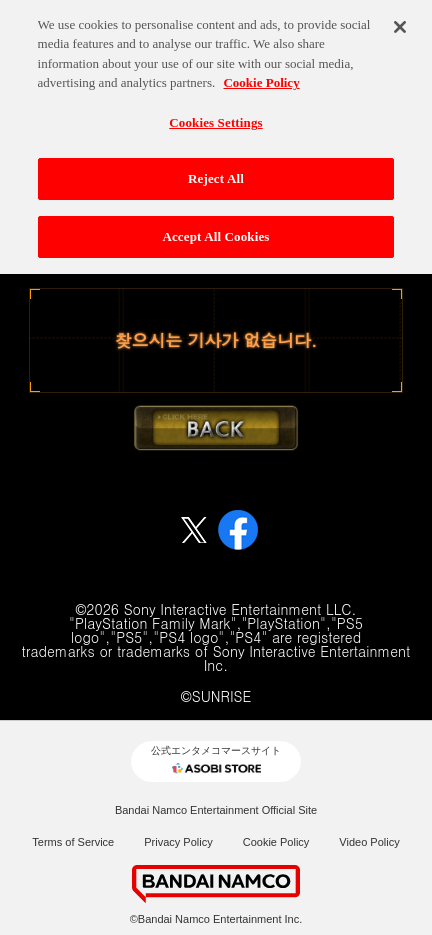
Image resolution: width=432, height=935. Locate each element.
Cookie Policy (276, 842)
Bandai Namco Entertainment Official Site (216, 810)
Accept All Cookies (215, 230)
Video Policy (369, 842)
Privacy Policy (178, 842)
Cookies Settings (215, 115)
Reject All (216, 172)
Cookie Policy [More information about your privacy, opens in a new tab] (261, 76)
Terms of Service (73, 842)
